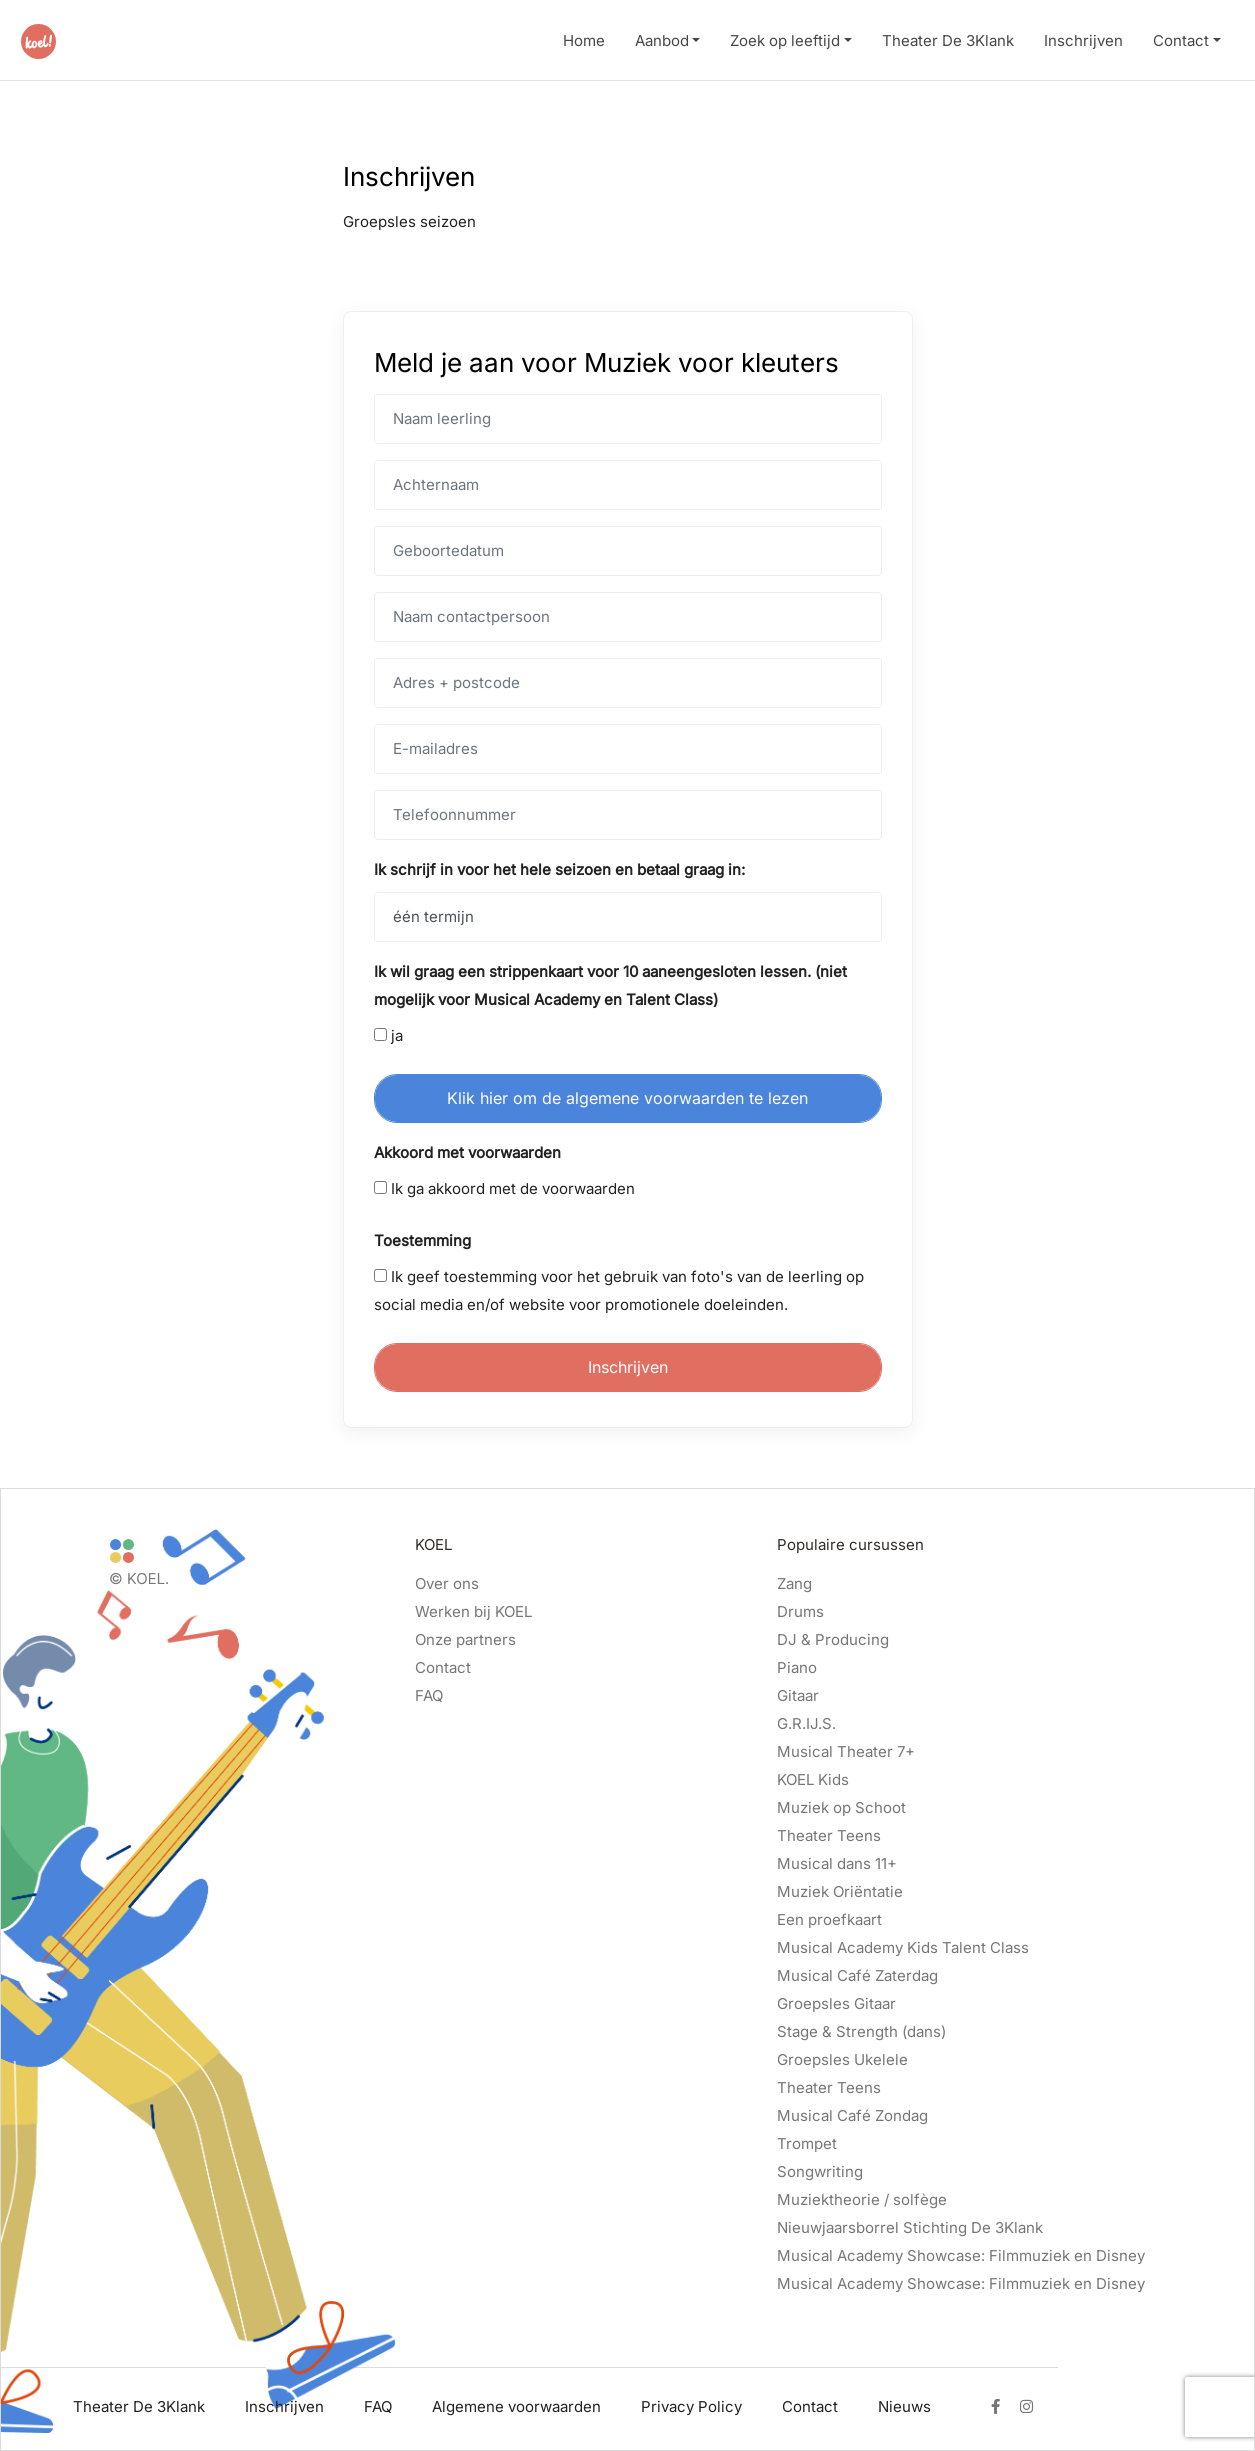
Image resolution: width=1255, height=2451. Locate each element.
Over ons (447, 1583)
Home (584, 40)
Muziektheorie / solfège (862, 2199)
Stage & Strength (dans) (861, 2031)
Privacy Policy (691, 2406)
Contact (1181, 40)
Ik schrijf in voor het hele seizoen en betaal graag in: (559, 869)
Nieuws (904, 2406)
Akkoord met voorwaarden (467, 1152)
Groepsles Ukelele (842, 2059)
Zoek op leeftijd (785, 40)
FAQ (429, 1695)
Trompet (807, 2143)
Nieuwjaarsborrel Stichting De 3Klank (910, 2227)
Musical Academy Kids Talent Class (903, 1947)
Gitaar (798, 1695)
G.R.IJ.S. (806, 1723)
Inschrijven (1083, 40)
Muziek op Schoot (841, 1807)
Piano (797, 1667)
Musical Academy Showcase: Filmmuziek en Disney (961, 2255)
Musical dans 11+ (837, 1863)
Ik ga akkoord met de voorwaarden (504, 1188)
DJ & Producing (833, 1639)
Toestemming (422, 1240)
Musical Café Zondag (852, 2115)
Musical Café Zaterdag (857, 1975)
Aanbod (662, 40)
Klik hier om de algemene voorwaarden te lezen (627, 1098)
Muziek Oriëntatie (840, 1891)
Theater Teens (829, 1835)
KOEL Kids (813, 1779)
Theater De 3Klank (948, 40)
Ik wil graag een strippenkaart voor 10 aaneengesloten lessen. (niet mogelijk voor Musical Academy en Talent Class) (610, 985)
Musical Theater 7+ (846, 1751)
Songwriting (820, 2171)
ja (388, 1035)
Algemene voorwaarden (516, 2406)
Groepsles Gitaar (836, 2003)
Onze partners (465, 1639)
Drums (800, 1611)
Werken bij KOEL (473, 1611)
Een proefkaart (829, 1919)
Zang (794, 1583)
